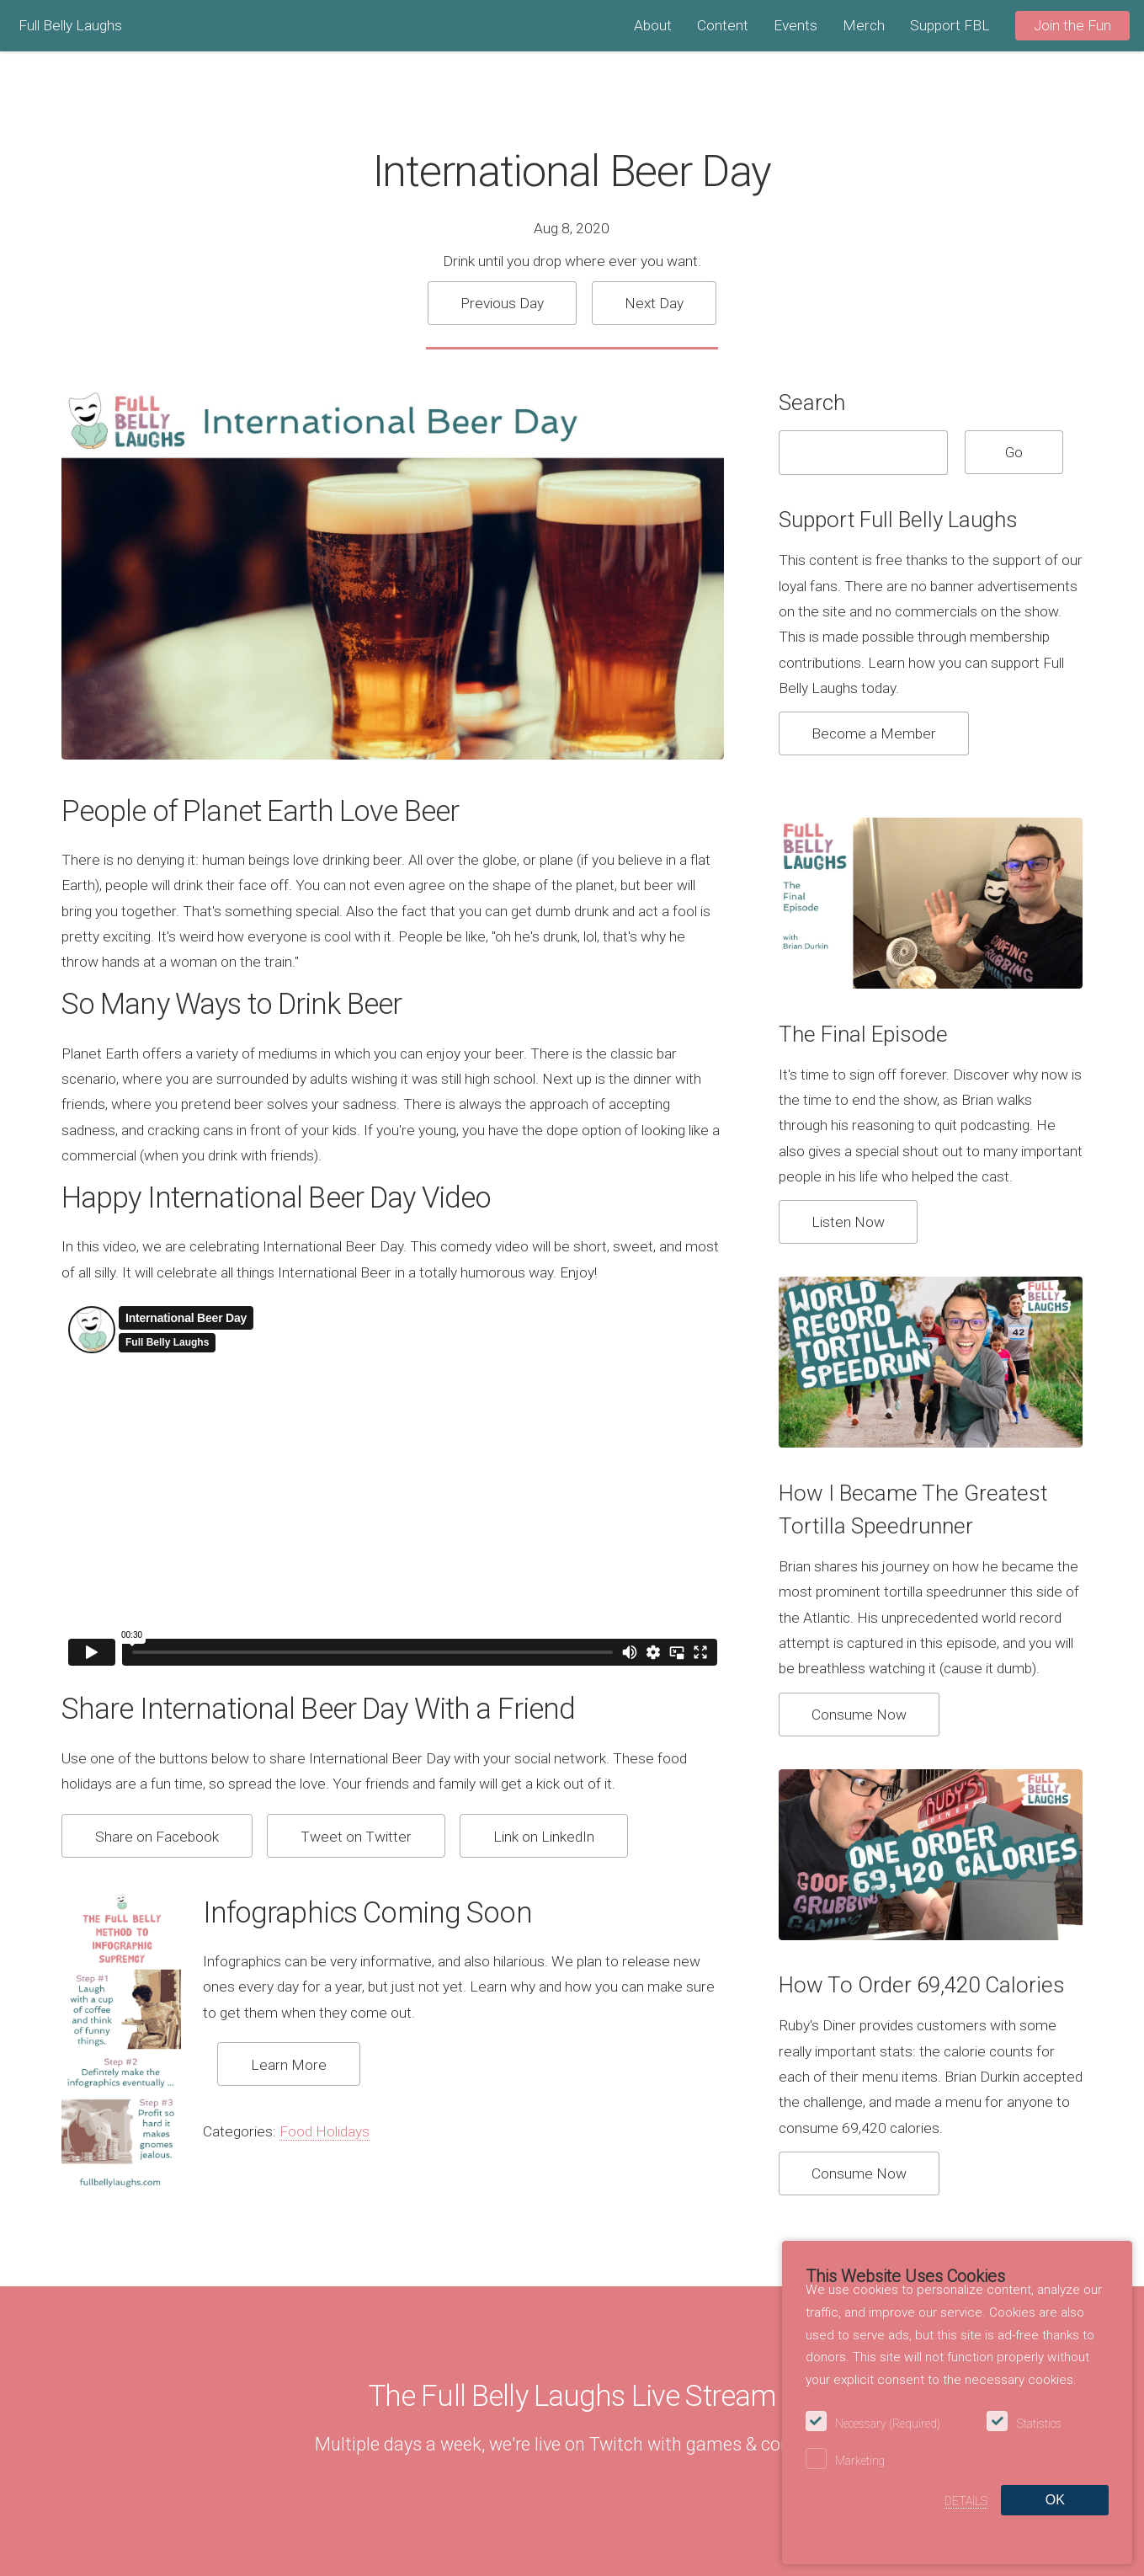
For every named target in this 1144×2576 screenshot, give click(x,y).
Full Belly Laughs (70, 25)
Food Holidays (324, 2131)
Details (965, 2501)
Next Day (654, 303)
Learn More (289, 2064)
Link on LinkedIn (543, 1836)
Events (795, 25)
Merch (864, 25)
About (653, 25)
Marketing (860, 2460)
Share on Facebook (157, 1836)
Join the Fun (1072, 25)
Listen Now (848, 1221)
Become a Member (873, 733)
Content (722, 25)
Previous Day (502, 303)
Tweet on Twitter (356, 1836)
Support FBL (950, 25)
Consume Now (859, 1714)
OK (1055, 2500)
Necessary (887, 2423)
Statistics (1039, 2423)
